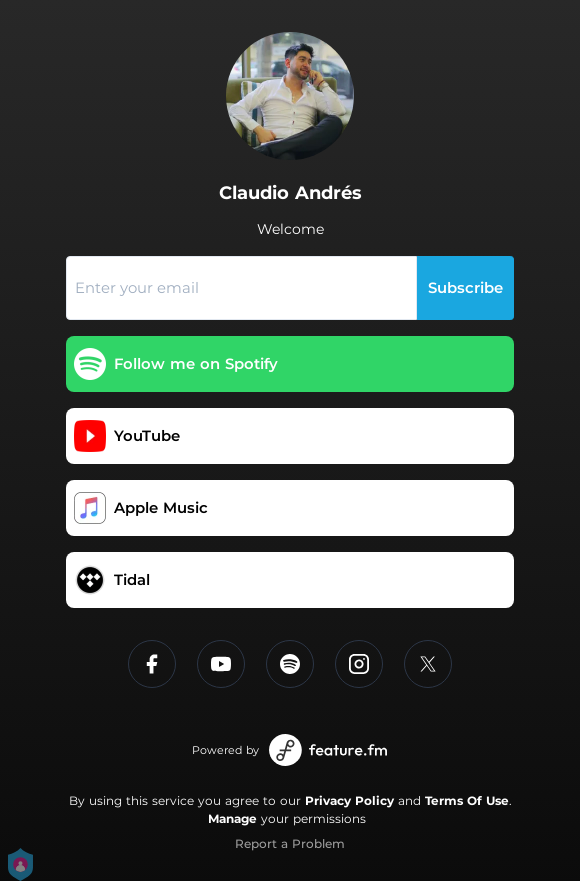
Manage (232, 818)
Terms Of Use (467, 800)
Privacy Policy (349, 800)
